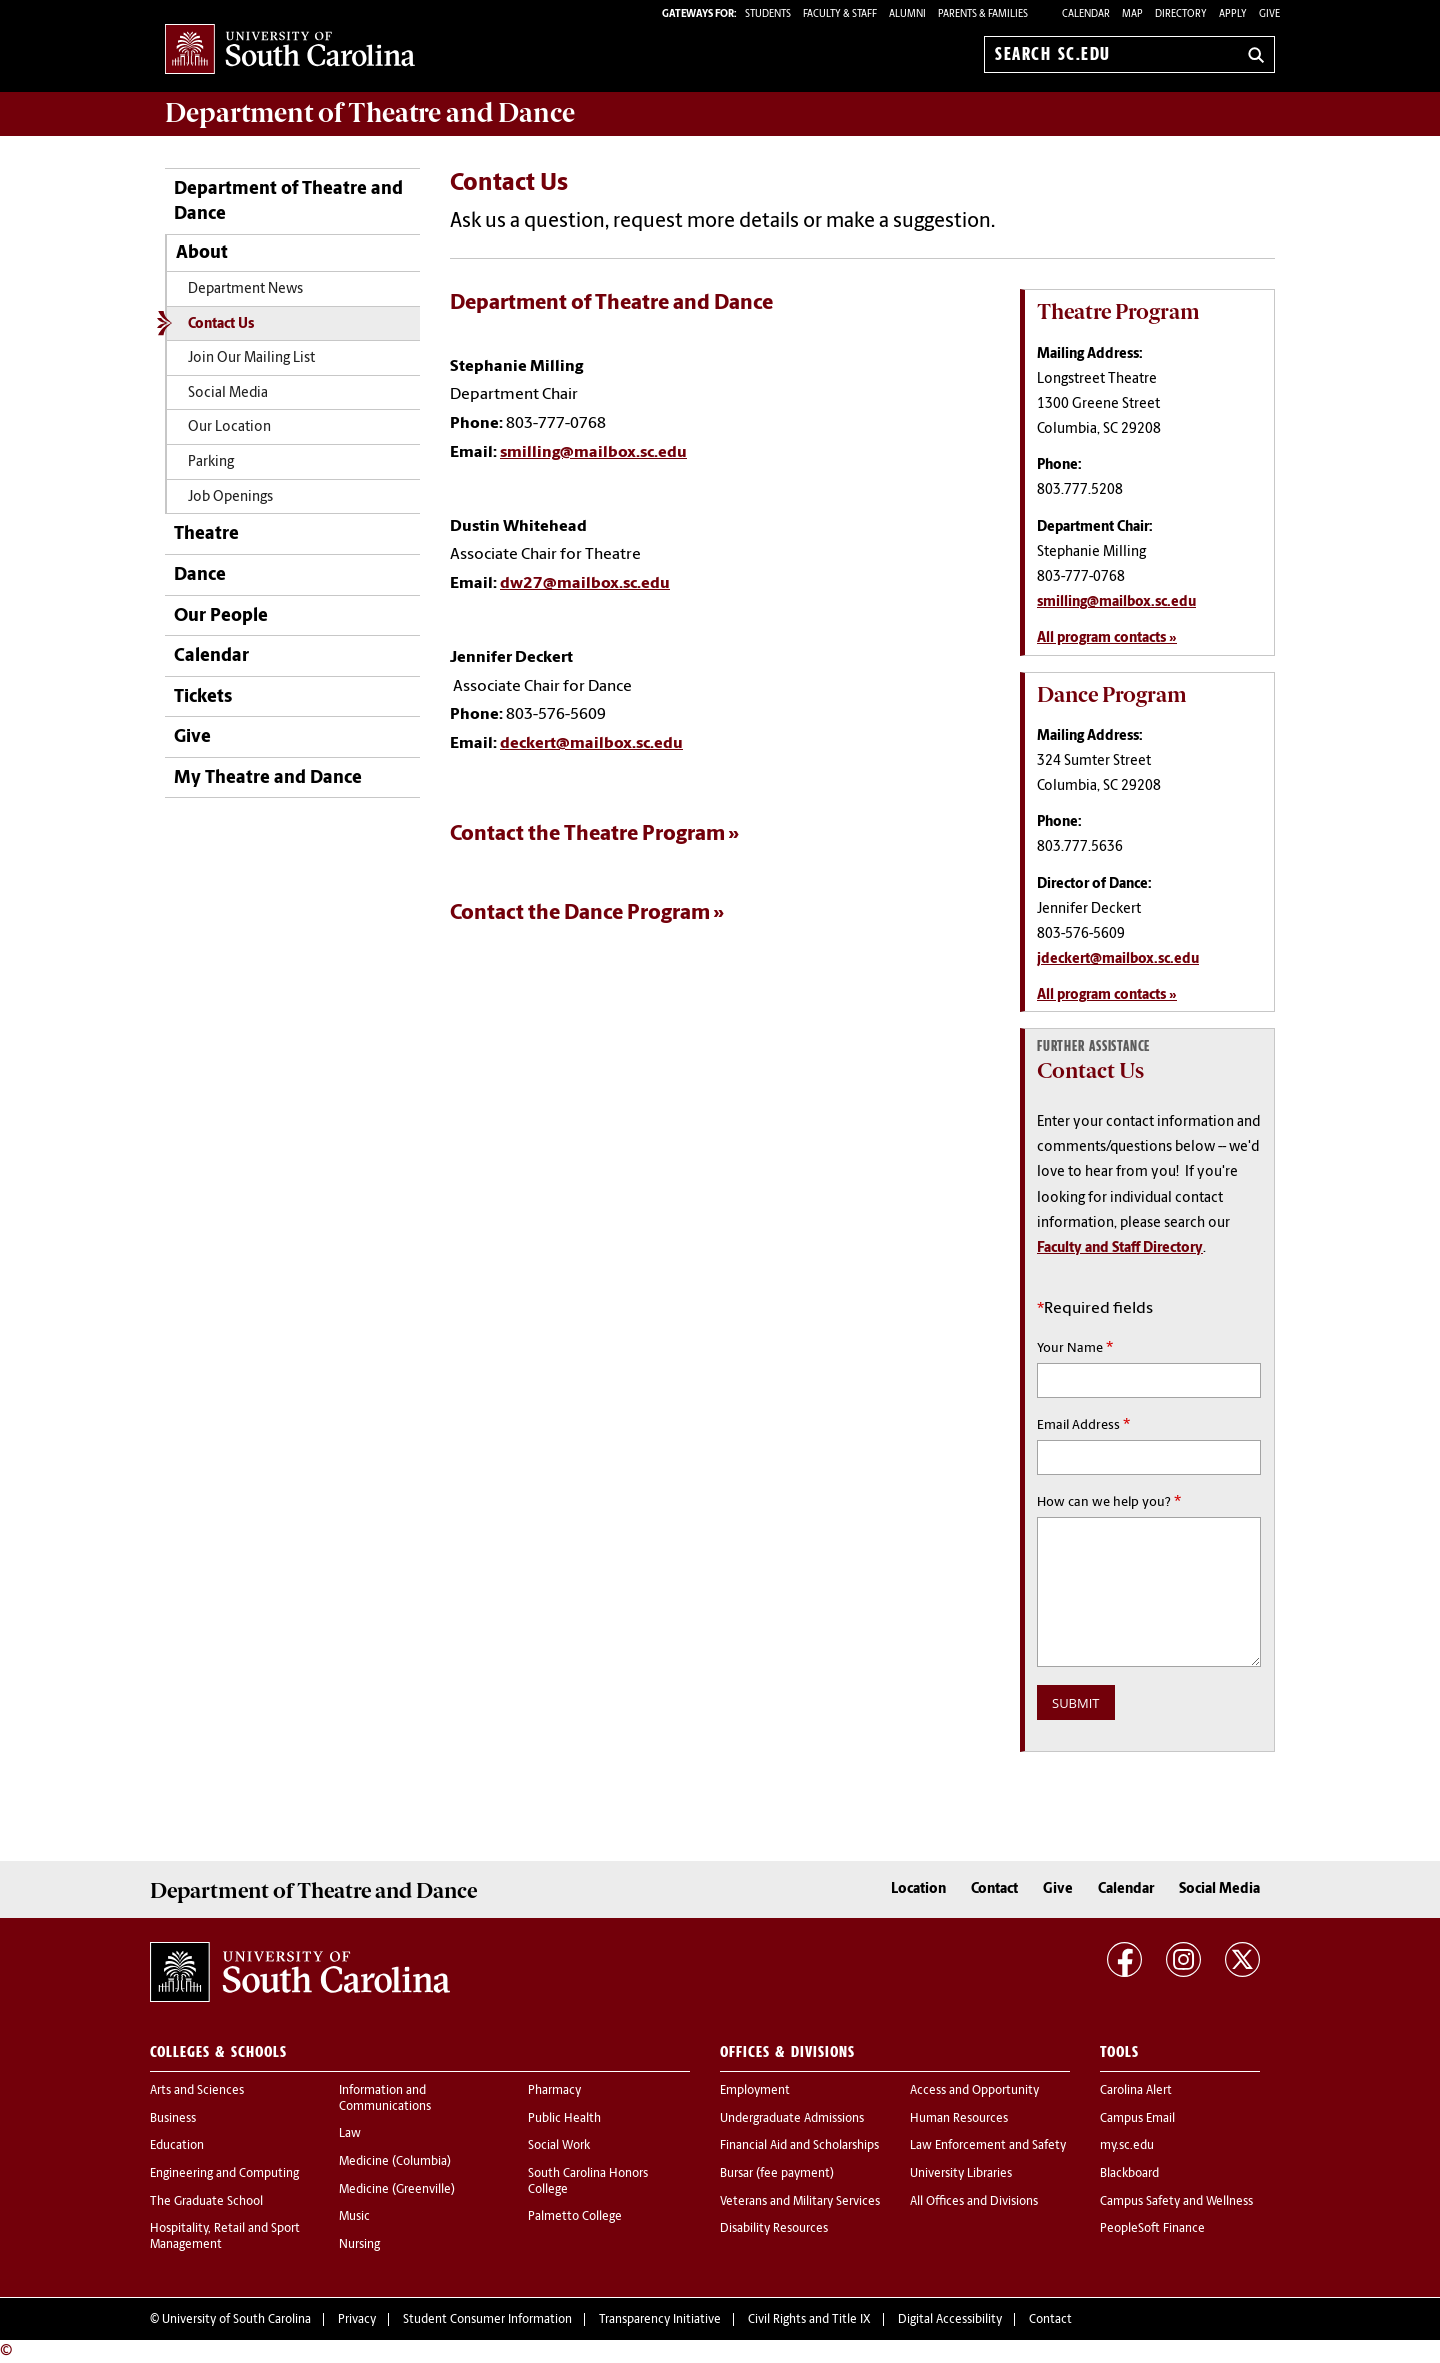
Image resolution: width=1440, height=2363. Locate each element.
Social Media (228, 393)
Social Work (559, 2146)
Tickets (203, 697)
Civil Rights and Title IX (809, 2320)
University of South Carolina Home (290, 50)
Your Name (1075, 1348)
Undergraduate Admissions (792, 2119)
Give (1269, 14)
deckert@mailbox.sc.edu (591, 744)
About (202, 253)
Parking (211, 462)
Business (173, 2119)
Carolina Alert (1136, 2091)
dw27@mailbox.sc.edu (585, 584)
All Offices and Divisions (974, 2202)
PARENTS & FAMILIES (983, 14)
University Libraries (961, 2174)
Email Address (1083, 1425)
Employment (755, 2091)
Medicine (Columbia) (395, 2162)
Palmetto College (575, 2217)
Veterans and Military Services (800, 2202)
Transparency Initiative (660, 2320)
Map (1132, 14)
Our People (221, 616)
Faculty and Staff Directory (1120, 1248)
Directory (1181, 14)
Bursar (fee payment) (777, 2174)
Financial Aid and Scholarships (799, 2146)
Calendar (1086, 14)
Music (354, 2217)
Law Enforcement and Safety (988, 2146)
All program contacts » (1107, 638)
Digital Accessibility (950, 2320)
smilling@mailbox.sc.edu (593, 453)
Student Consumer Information (487, 2320)
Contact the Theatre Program (587, 834)
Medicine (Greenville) (397, 2190)
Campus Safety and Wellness (1176, 2202)
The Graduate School (206, 2202)
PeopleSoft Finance (1152, 2229)
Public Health (564, 2119)
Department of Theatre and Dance (288, 202)
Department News (245, 289)
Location (918, 1889)
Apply (1233, 14)
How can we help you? (1109, 1502)
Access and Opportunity (974, 2091)
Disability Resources (774, 2229)
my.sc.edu (1127, 2146)
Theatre (206, 534)
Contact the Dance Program (580, 913)
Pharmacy (554, 2091)
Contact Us (221, 324)
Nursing (359, 2245)
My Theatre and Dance (268, 778)
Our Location (229, 427)
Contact (994, 1889)
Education (177, 2146)
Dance (200, 575)
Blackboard (1129, 2174)
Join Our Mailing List (251, 358)
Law (350, 2134)
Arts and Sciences (197, 2091)
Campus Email (1137, 2119)
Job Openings (230, 497)
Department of (370, 113)
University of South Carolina (236, 2320)
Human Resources (959, 2119)
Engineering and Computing (224, 2174)
